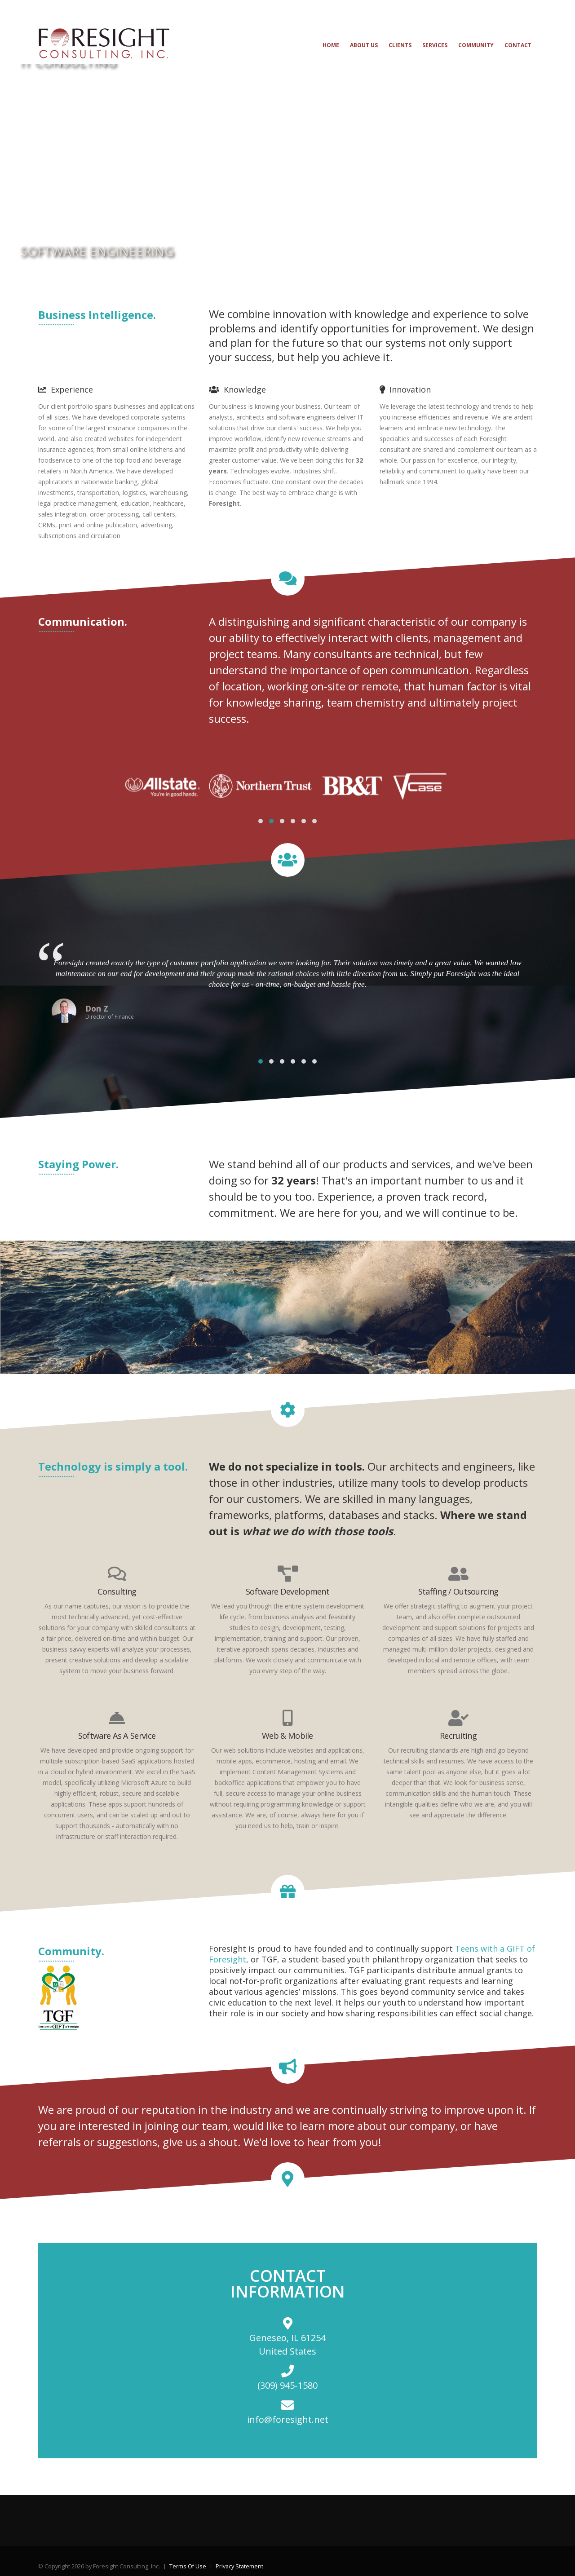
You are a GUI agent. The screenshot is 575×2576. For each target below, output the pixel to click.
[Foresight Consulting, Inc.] (104, 43)
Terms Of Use (187, 2566)
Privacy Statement (239, 2566)
